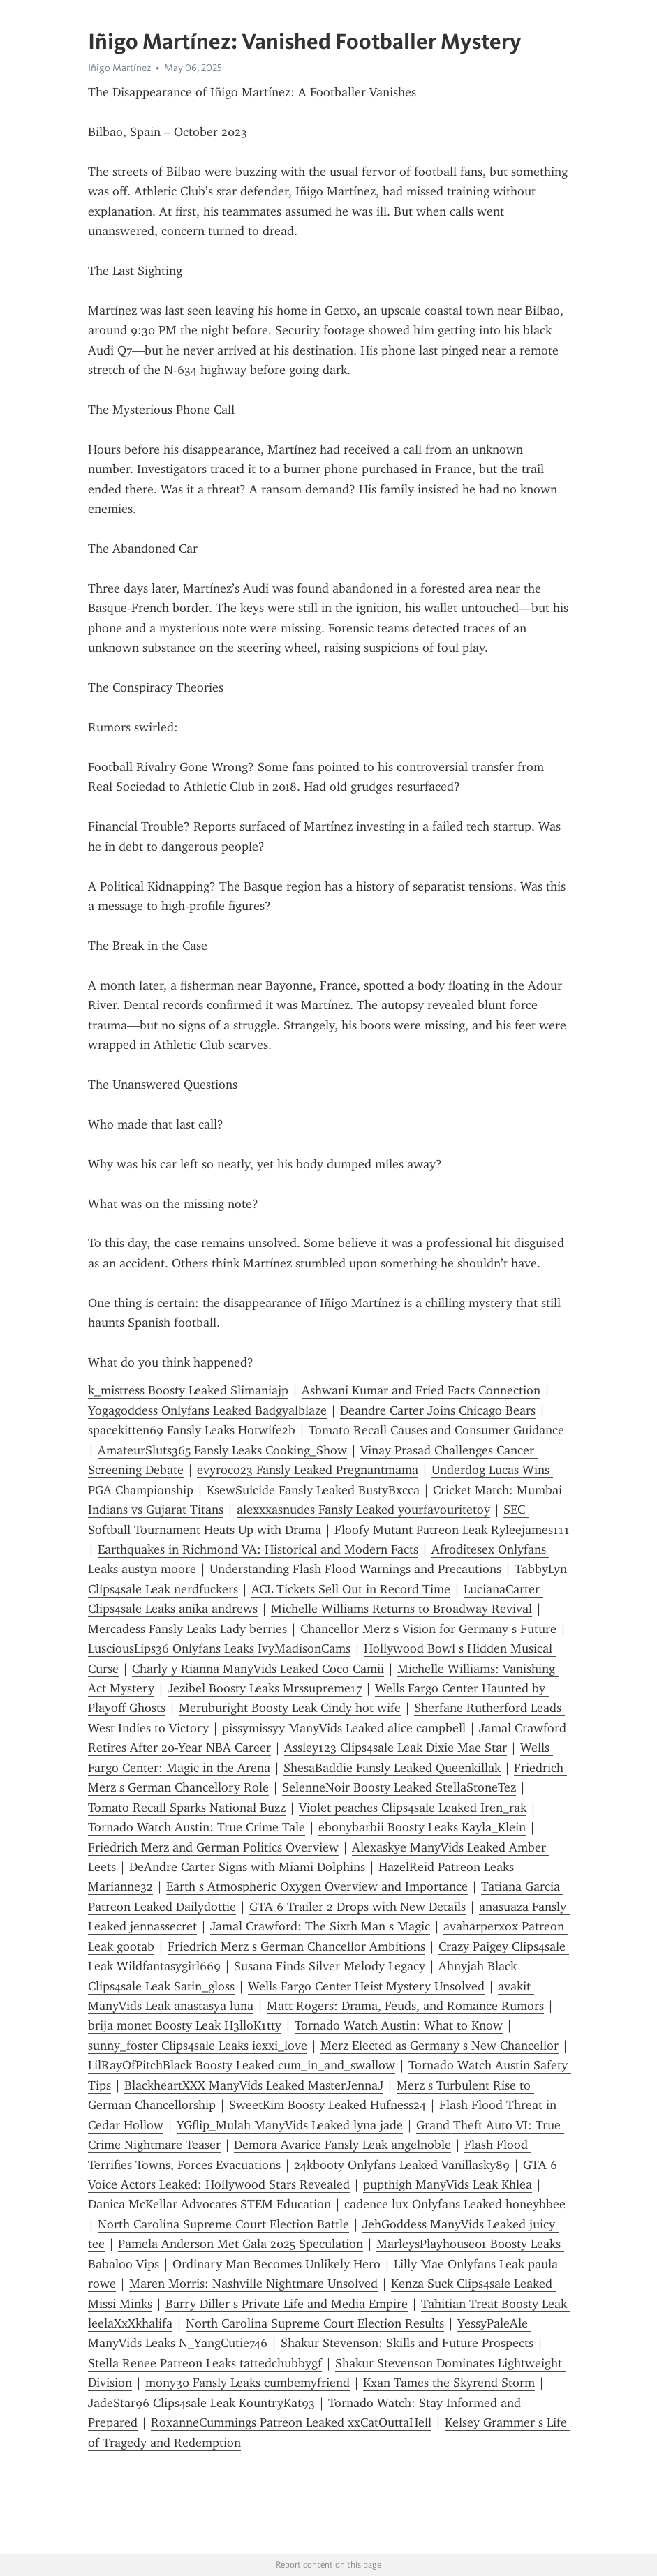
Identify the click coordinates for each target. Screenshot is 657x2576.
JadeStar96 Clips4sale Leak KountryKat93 (201, 2403)
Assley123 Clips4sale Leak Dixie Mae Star (395, 1747)
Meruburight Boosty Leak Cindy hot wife (290, 1707)
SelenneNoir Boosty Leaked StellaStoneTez (399, 1787)
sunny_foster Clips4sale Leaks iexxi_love (197, 2045)
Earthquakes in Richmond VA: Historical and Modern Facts (258, 1549)
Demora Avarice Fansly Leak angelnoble (342, 2144)
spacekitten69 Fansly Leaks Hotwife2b (191, 1430)
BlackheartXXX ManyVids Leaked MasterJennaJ (253, 2085)
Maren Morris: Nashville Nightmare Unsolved (253, 2283)
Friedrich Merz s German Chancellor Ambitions (296, 1946)
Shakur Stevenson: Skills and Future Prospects (407, 2343)
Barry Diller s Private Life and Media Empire (286, 2303)
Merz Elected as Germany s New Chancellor (439, 2045)
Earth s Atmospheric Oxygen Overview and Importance (317, 1886)
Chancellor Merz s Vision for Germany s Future (428, 1629)
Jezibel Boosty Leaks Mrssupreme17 (265, 1688)
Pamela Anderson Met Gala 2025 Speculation (240, 2243)
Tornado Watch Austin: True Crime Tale (196, 1827)
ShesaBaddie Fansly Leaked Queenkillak (392, 1767)
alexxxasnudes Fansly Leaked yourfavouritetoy (363, 1509)
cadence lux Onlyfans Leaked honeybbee (455, 2204)
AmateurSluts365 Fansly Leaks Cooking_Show (222, 1450)
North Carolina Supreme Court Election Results (315, 2323)
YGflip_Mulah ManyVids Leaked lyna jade (290, 2125)
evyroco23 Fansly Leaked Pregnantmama (307, 1469)
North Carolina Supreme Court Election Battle (223, 2224)
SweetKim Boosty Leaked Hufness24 (327, 2105)
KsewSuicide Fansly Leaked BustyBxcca (313, 1490)
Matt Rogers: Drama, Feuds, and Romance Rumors (405, 2005)
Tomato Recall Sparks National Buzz (187, 1807)
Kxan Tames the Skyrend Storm (449, 2382)
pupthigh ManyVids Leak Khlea (447, 2184)
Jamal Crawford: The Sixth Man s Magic (320, 1926)
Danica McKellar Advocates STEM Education (209, 2204)
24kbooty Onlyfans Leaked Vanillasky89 (402, 2165)
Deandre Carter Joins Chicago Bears (438, 1410)
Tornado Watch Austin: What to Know (399, 2025)
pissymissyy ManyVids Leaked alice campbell (344, 1728)
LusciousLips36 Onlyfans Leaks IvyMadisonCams (219, 1648)
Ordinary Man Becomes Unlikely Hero (276, 2264)
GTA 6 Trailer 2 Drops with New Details (357, 1906)
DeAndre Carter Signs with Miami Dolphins (247, 1867)
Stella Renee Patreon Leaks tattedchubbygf (205, 2363)
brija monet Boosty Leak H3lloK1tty (184, 2025)
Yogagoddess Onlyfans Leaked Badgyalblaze (207, 1410)
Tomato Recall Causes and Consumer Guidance (436, 1430)
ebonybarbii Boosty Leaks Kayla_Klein (422, 1827)
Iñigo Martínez (119, 67)
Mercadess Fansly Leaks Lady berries (187, 1629)
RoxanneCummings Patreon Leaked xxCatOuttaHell (291, 2422)
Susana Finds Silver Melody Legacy (329, 1966)
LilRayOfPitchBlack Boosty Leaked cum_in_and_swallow (241, 2065)
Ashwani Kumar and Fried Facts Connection (421, 1390)
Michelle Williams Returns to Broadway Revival (401, 1608)
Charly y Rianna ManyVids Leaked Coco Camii (258, 1668)
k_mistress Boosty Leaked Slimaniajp (188, 1390)
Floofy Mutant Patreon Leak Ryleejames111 (452, 1530)
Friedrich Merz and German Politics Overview (213, 1847)
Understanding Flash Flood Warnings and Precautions (355, 1569)
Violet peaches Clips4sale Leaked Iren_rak (412, 1807)
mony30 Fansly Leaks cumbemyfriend (247, 2382)
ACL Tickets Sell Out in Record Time (350, 1589)
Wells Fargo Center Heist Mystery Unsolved (366, 1986)
